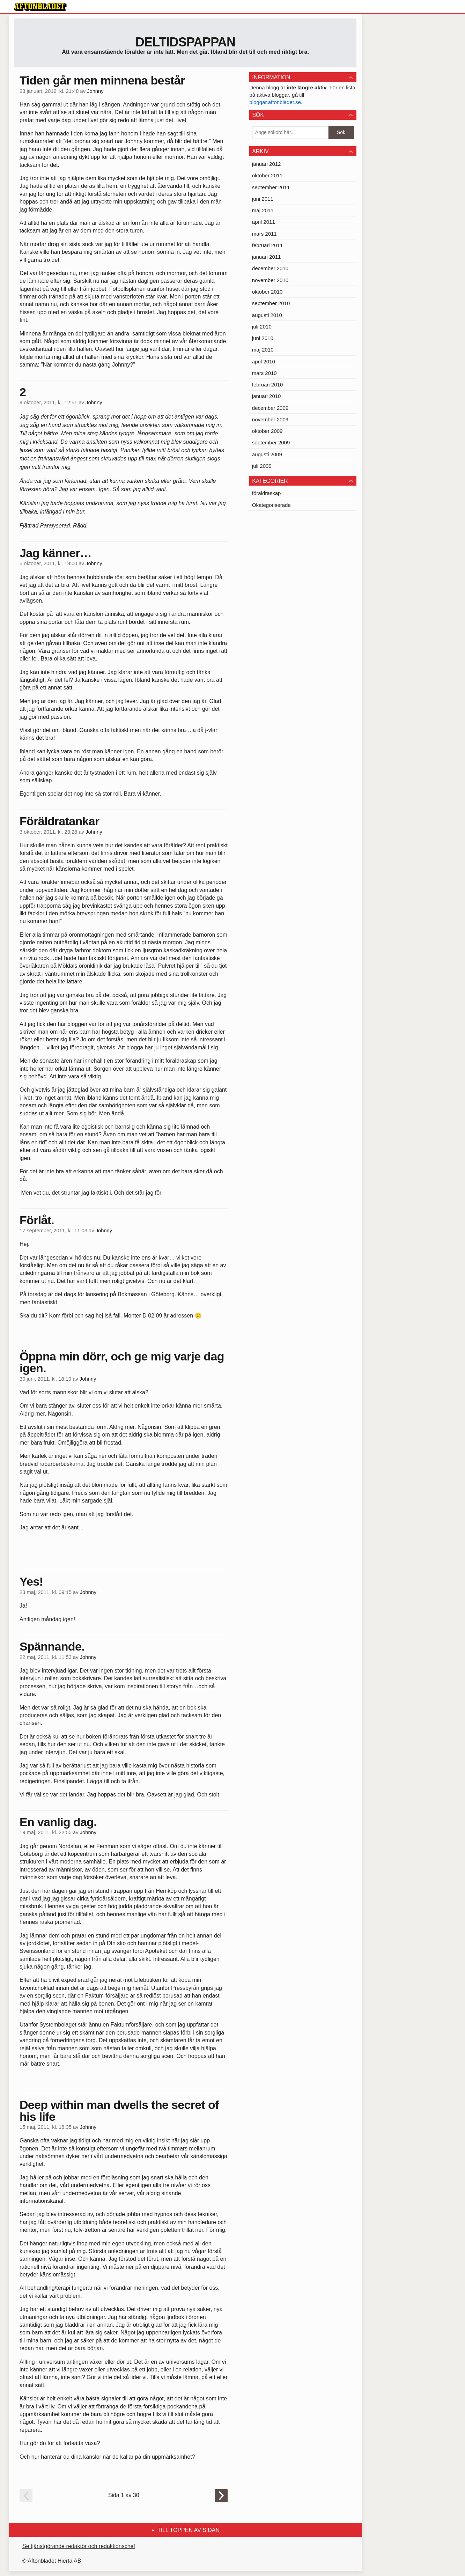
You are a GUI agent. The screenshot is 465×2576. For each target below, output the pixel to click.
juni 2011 (262, 199)
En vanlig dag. (58, 1822)
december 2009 (270, 408)
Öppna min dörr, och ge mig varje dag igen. (122, 1362)
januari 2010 (266, 396)
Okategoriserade (271, 505)
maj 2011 (263, 210)
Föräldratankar (59, 821)
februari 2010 (267, 384)
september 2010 (271, 303)
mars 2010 (264, 373)
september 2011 (271, 187)
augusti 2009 (267, 454)
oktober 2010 (267, 292)
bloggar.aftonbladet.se (275, 102)
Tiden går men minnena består (102, 80)
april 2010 (263, 361)
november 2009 (270, 419)
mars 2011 (264, 234)
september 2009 (271, 442)
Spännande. (52, 1646)
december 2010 (270, 268)
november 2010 (270, 280)
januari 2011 (266, 257)
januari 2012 (266, 164)
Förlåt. (37, 1220)
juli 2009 (262, 466)
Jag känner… (55, 553)
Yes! (31, 1581)
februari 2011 (267, 245)
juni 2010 (262, 338)
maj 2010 (263, 350)
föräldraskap (266, 493)
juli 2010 (262, 327)
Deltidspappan (185, 42)
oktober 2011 (267, 175)
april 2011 (263, 222)
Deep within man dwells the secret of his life (119, 2110)
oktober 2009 (267, 431)
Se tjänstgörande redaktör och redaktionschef (78, 2546)
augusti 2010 (267, 315)
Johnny (95, 91)
